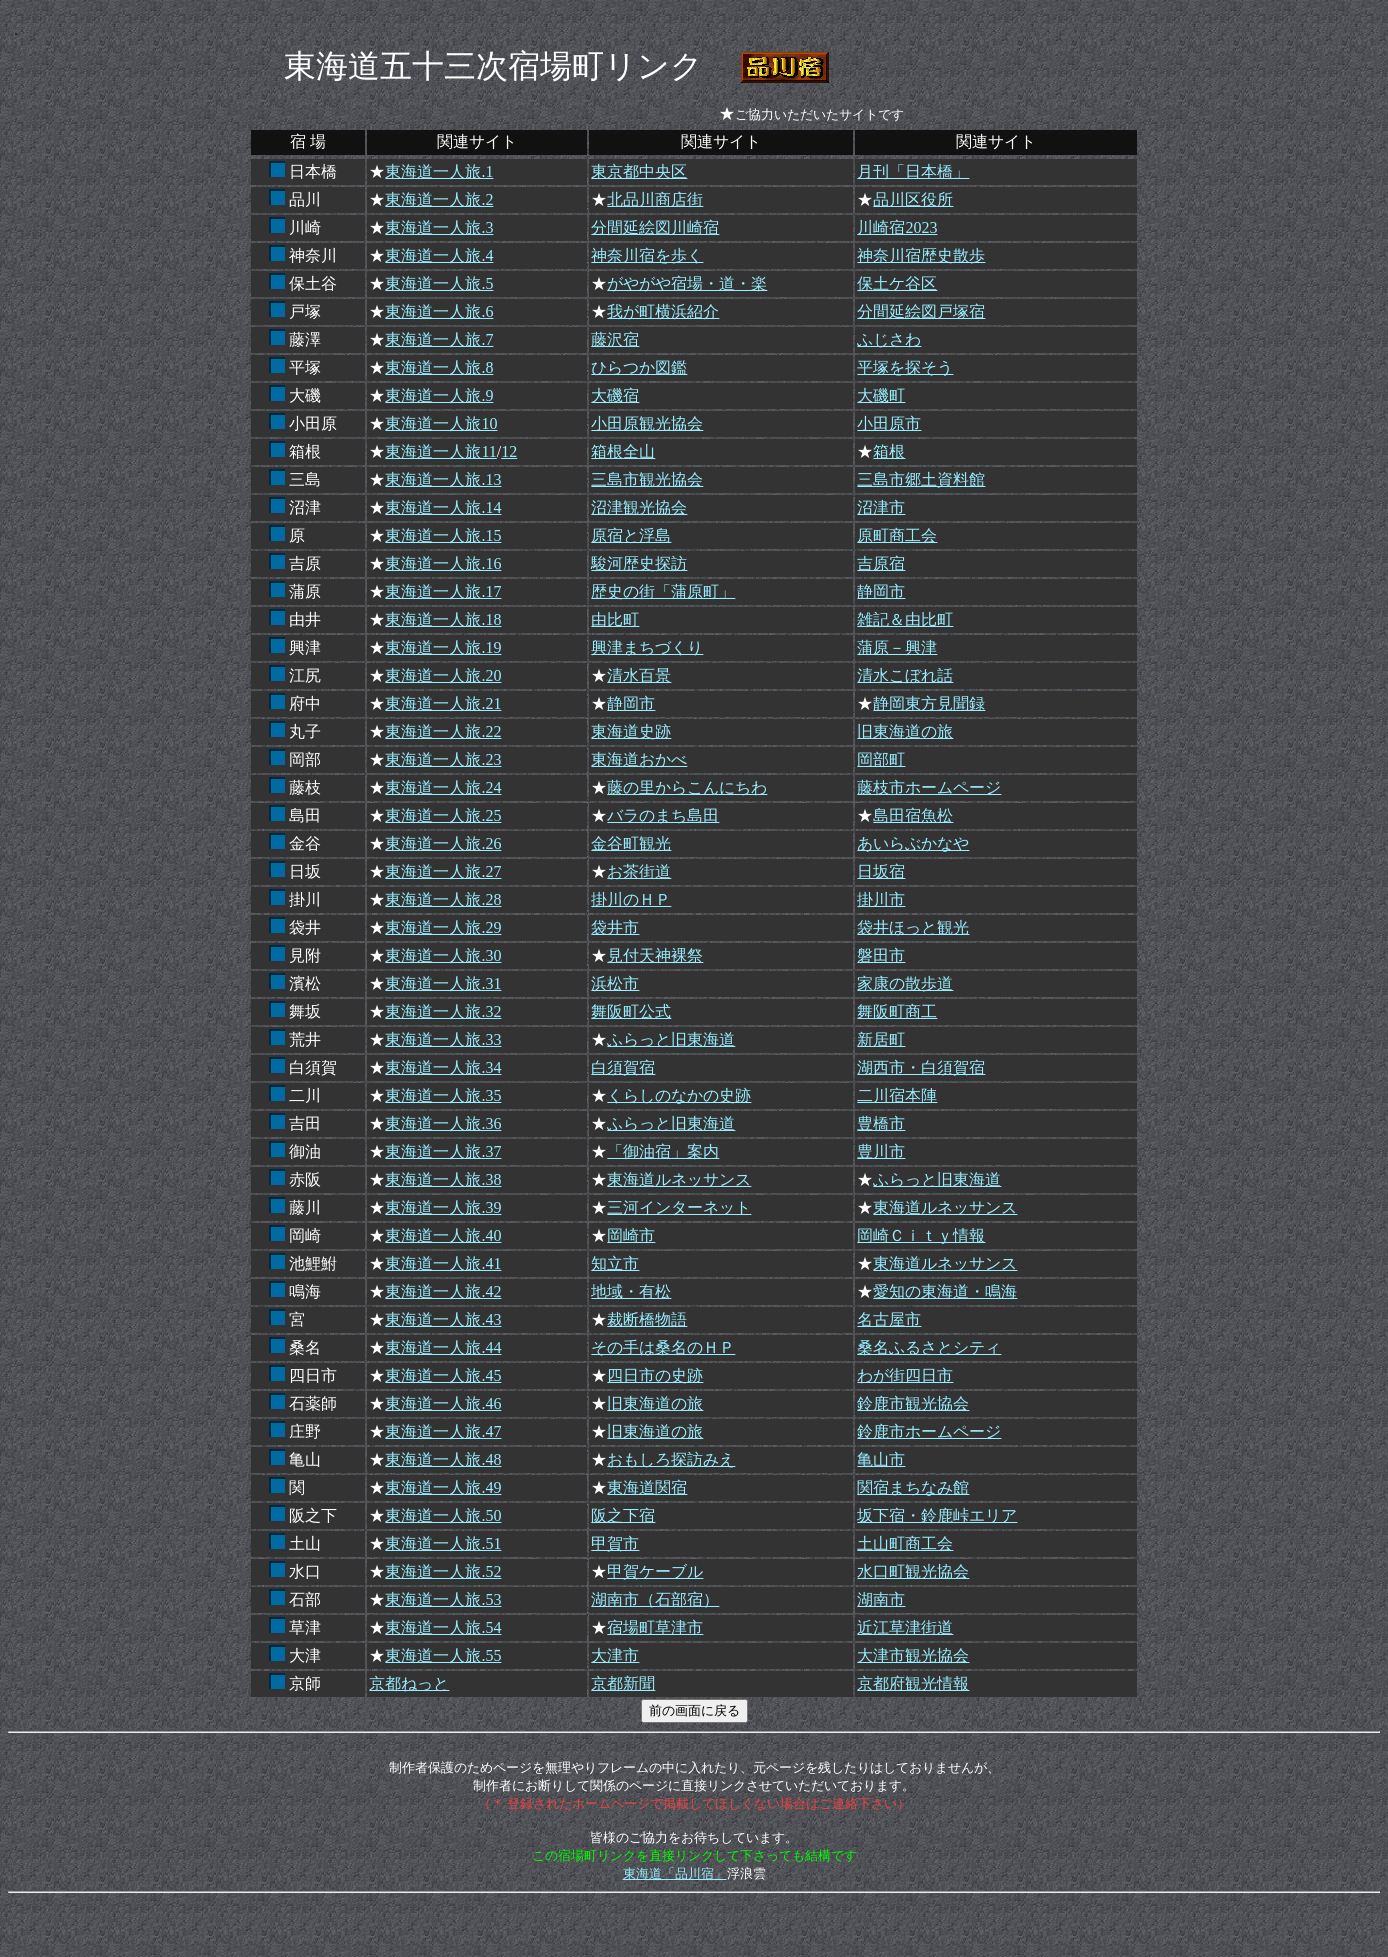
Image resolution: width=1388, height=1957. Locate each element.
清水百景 (639, 675)
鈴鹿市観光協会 (913, 1403)
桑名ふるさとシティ (929, 1347)
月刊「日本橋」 (913, 171)
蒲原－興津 (897, 647)
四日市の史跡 (655, 1375)
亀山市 (881, 1459)
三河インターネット (679, 1207)
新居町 (881, 1039)
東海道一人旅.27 (443, 871)
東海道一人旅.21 (443, 703)
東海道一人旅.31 (443, 983)
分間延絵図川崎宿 (655, 227)
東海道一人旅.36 (443, 1123)
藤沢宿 (615, 339)
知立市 (615, 1263)
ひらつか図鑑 (639, 367)
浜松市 (615, 983)
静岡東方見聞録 (929, 703)
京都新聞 (623, 1683)
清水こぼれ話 (905, 675)
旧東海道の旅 (905, 731)
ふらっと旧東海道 (671, 1039)
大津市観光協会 (913, 1655)
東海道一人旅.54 (443, 1627)
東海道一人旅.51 (443, 1543)
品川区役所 (913, 199)
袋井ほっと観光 (913, 927)
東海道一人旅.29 (443, 927)
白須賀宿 (623, 1067)
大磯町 (881, 395)
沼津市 (881, 507)
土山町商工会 (905, 1543)
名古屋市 (889, 1319)
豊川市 (881, 1151)
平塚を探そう (905, 367)
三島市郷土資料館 (921, 479)
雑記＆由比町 (905, 619)
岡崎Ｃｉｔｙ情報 (921, 1235)
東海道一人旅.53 (443, 1599)
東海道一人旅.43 (443, 1319)
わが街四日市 (905, 1375)
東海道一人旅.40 (443, 1235)
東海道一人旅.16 (443, 563)
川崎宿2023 (897, 227)
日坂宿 (881, 871)
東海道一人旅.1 (439, 171)
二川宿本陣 (897, 1095)
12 (509, 451)
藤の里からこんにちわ (687, 787)
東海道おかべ (639, 759)
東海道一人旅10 (441, 423)
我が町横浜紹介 (663, 311)
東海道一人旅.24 (443, 787)
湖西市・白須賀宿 (921, 1067)
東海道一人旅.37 (443, 1151)
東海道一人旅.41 (443, 1263)
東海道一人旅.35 (443, 1095)
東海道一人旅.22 (443, 731)
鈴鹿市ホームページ (929, 1431)
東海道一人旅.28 (443, 899)
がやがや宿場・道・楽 (687, 283)
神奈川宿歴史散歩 (921, 255)
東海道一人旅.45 (443, 1375)
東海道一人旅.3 (439, 227)
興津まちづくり (647, 647)
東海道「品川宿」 (675, 1873)
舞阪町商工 (897, 1011)
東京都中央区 (639, 171)
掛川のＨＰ (631, 899)
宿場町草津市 (655, 1627)
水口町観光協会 (913, 1571)
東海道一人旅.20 (443, 675)
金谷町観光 (631, 843)
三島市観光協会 (647, 479)
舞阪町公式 (631, 1011)
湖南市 (881, 1599)
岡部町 (881, 759)
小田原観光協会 (647, 423)
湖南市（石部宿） (655, 1599)
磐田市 (881, 955)
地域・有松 (631, 1291)
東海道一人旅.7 (439, 339)
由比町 (615, 619)
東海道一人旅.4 (439, 255)
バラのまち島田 (663, 815)
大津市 (615, 1655)
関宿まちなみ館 (913, 1487)
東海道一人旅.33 (443, 1039)
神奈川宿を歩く (647, 255)
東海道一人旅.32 (443, 1011)
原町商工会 (897, 535)
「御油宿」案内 (663, 1151)
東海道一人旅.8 (439, 367)
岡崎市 (631, 1235)
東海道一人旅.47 (443, 1431)
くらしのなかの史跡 (679, 1095)
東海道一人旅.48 (443, 1459)
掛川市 (881, 899)
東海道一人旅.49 (443, 1487)
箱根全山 (623, 451)
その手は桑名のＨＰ (663, 1347)
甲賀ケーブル (655, 1571)
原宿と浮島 (631, 535)
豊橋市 (881, 1123)
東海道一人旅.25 (443, 815)
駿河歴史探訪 (639, 563)
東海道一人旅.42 (443, 1291)
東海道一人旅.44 (443, 1347)
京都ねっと (409, 1683)
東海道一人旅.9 (439, 395)
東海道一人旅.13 (443, 479)
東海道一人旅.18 (443, 619)
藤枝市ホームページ (929, 787)
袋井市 (615, 927)
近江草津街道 (905, 1627)
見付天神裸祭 (655, 955)
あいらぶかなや (913, 843)
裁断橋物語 (647, 1319)
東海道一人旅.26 (443, 843)
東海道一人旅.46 (443, 1403)
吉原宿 (881, 563)
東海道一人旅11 (440, 451)
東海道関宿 (647, 1487)
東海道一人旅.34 (443, 1067)
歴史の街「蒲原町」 (663, 591)
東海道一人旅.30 (443, 955)
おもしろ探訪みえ (671, 1459)
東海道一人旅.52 (443, 1571)
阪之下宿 (623, 1515)
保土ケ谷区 (897, 283)
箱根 (889, 451)
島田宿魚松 (913, 815)
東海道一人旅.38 (443, 1179)
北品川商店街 (655, 199)
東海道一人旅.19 (443, 647)
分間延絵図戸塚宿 (921, 311)
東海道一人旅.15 (443, 535)
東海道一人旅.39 (443, 1207)
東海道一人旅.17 (443, 591)
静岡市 (881, 591)
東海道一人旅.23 (443, 759)
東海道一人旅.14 (443, 507)
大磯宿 (615, 395)
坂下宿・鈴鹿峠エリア (937, 1515)
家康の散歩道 (905, 983)
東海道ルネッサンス (679, 1179)
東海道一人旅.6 (439, 311)
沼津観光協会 (639, 507)
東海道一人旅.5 (439, 283)
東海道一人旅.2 (439, 199)
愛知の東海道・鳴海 (945, 1291)
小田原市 (889, 423)
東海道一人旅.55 (443, 1655)
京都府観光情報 (913, 1683)
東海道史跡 (631, 731)
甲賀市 (615, 1543)
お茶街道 (639, 871)
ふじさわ (889, 339)
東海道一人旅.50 (443, 1515)
